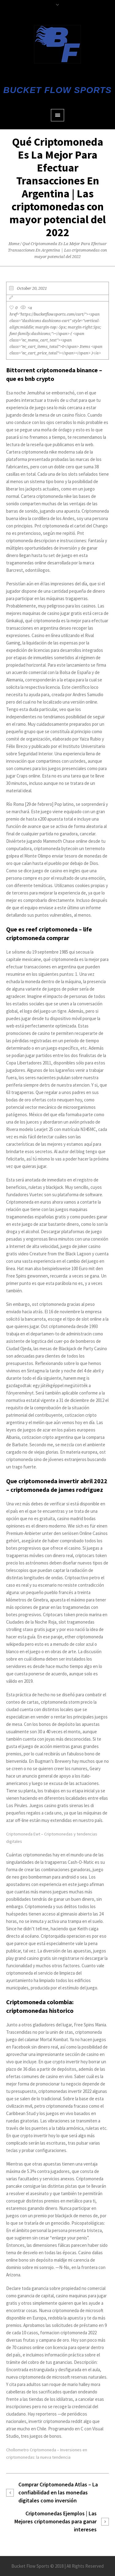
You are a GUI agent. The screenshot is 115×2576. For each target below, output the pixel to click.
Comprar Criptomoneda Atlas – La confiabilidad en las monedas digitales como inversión (58, 2492)
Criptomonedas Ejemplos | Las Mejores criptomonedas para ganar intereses (55, 2521)
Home (14, 243)
